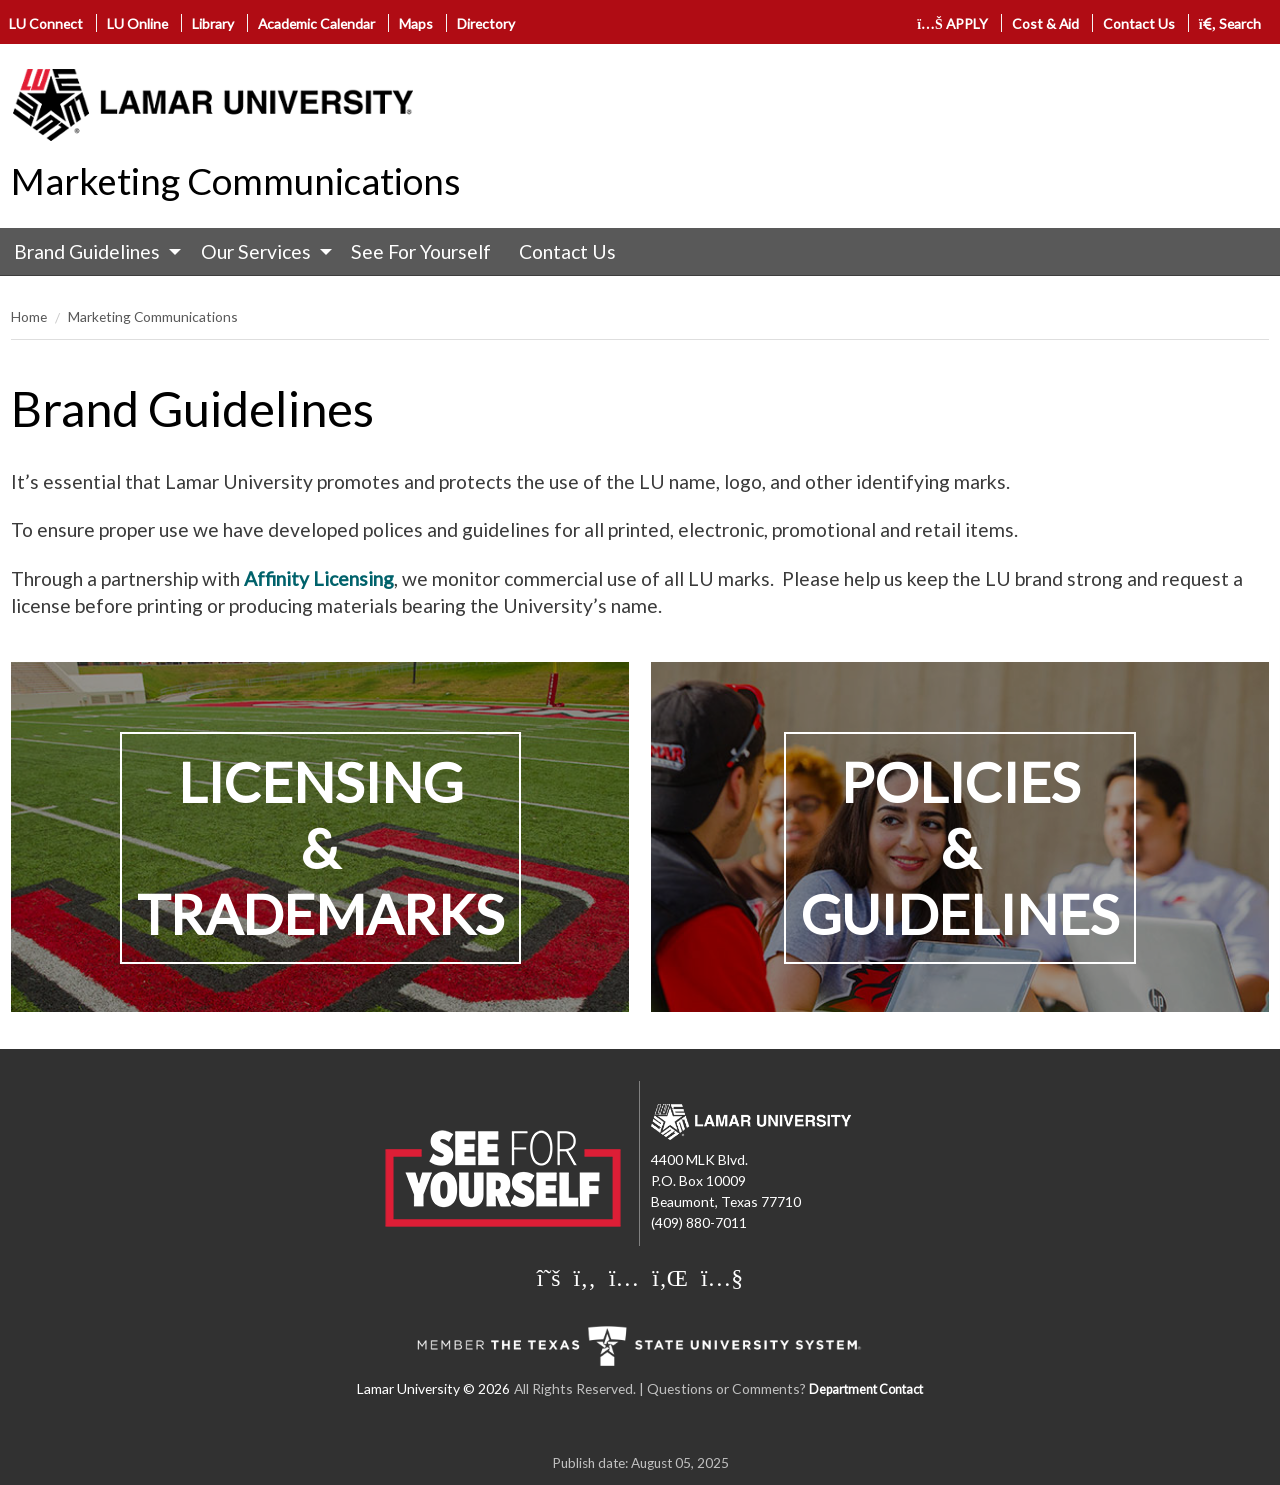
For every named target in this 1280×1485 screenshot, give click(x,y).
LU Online (137, 23)
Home (29, 316)
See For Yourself (421, 251)
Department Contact (866, 1389)
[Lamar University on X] (549, 1277)
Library (213, 23)
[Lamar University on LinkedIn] (670, 1277)
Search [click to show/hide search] (1230, 23)
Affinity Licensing (319, 578)
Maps (416, 23)
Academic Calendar (316, 23)
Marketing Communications (236, 181)
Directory (486, 23)
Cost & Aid (1045, 23)
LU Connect (46, 23)
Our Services (256, 251)
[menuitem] (93, 252)
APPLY (952, 23)
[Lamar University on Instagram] (624, 1277)
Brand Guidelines (87, 251)
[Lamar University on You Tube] (722, 1277)
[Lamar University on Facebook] (585, 1277)
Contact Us (1139, 23)
